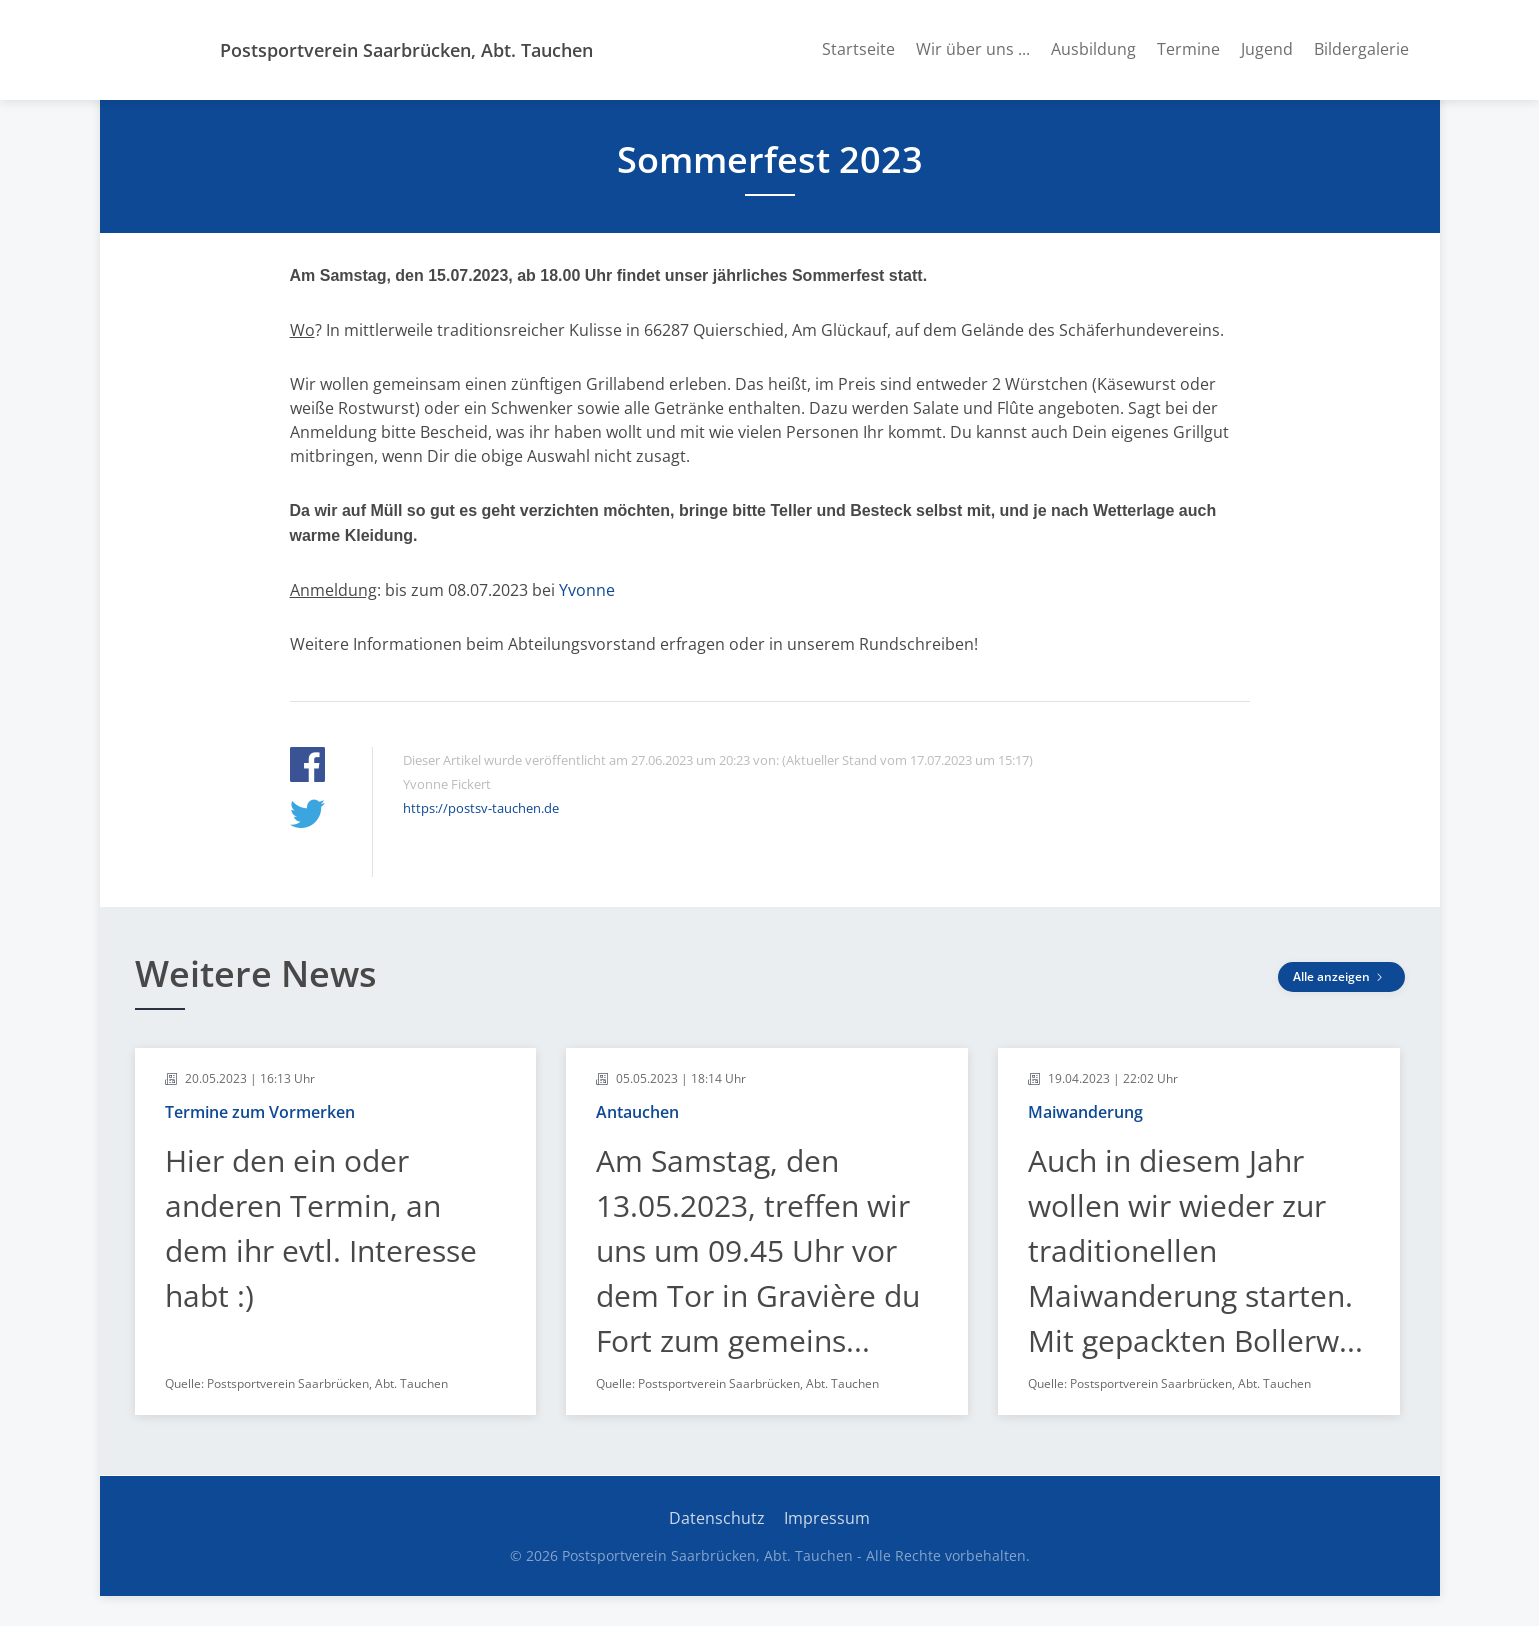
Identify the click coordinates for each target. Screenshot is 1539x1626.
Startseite (858, 49)
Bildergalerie (1361, 49)
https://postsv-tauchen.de (481, 808)
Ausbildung (1093, 49)
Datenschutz (717, 1518)
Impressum (827, 1518)
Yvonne (587, 590)
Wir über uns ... (973, 49)
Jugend (1267, 49)
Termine (1188, 49)
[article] (336, 1231)
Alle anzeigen (1341, 976)
